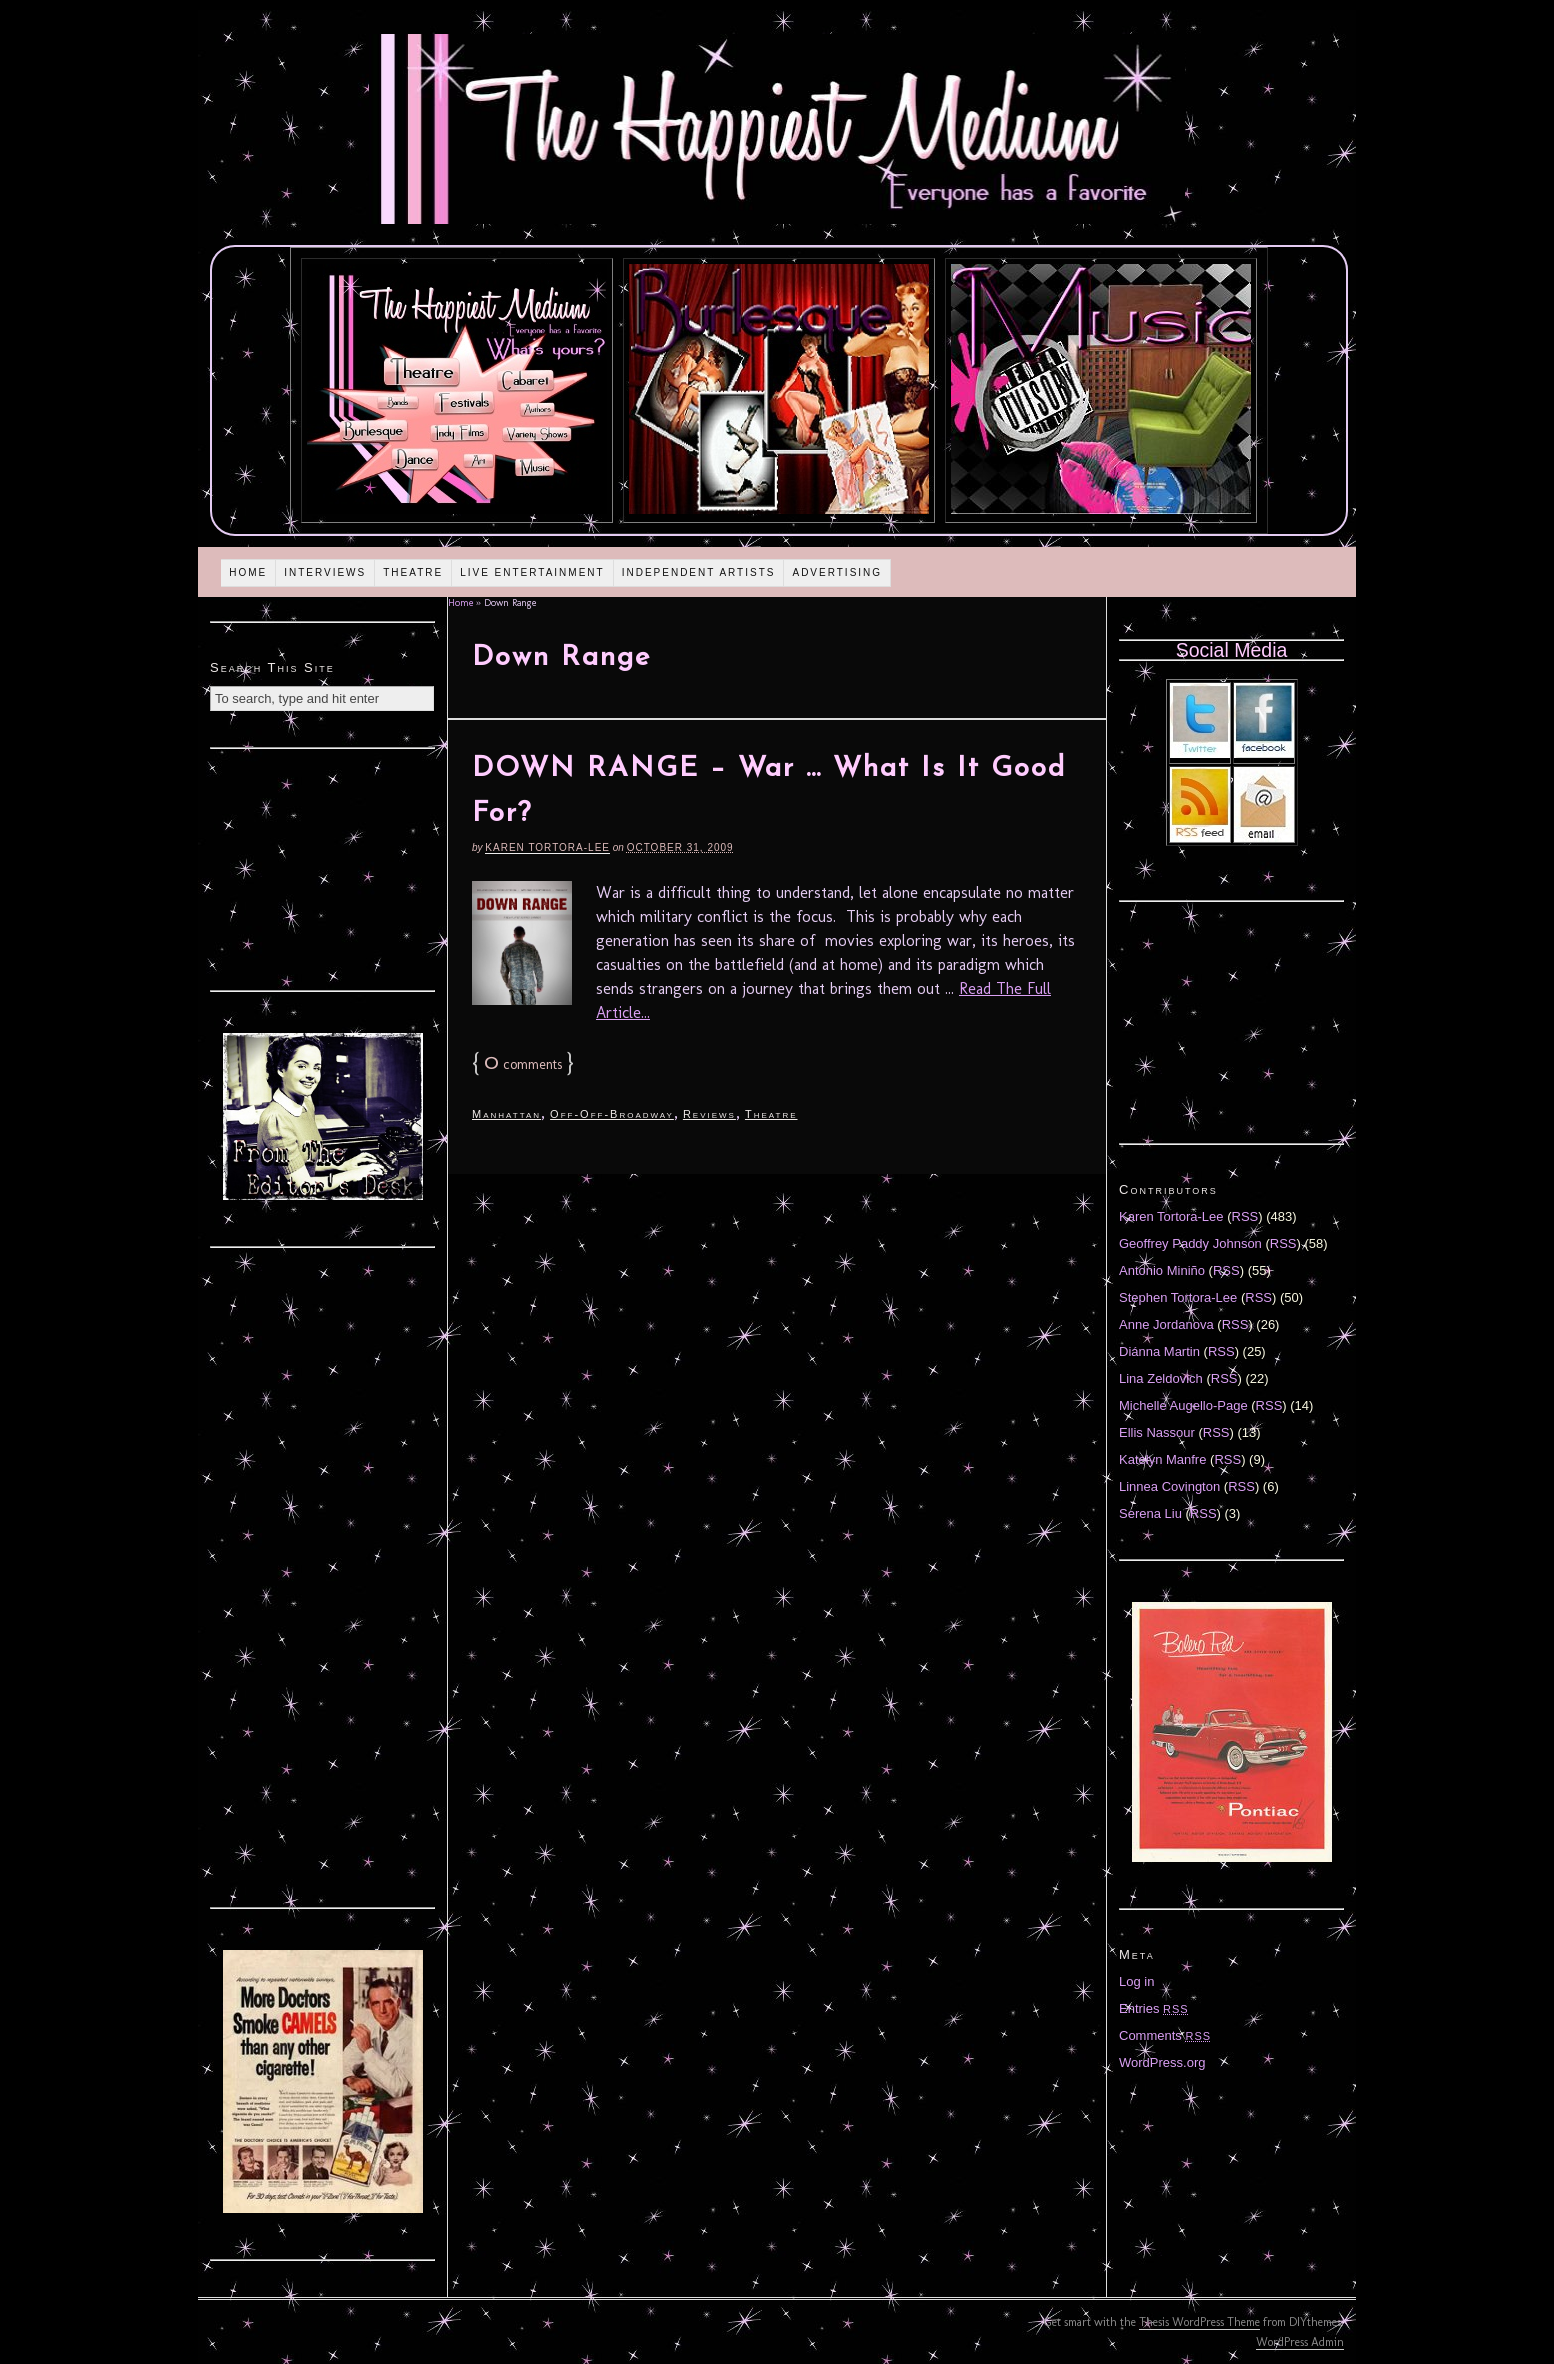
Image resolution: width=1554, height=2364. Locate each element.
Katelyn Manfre (1162, 1459)
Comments (1165, 2035)
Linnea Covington (1169, 1486)
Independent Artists (699, 572)
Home (248, 572)
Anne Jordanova (1166, 1324)
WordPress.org (1162, 2062)
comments (523, 1064)
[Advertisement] (323, 867)
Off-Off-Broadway (612, 1114)
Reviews (709, 1114)
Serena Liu (1150, 1513)
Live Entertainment (532, 572)
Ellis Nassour (1157, 1432)
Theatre (413, 572)
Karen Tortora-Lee (547, 847)
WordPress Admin (1300, 2342)
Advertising (837, 572)
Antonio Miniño (1162, 1270)
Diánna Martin (1159, 1351)
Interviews (325, 572)
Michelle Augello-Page (1183, 1405)
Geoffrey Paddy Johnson (1190, 1243)
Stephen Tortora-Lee (1178, 1297)
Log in (1136, 1981)
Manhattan (506, 1114)
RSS (1245, 1216)
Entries (1154, 2008)
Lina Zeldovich (1161, 1378)
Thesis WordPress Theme (1199, 2322)
